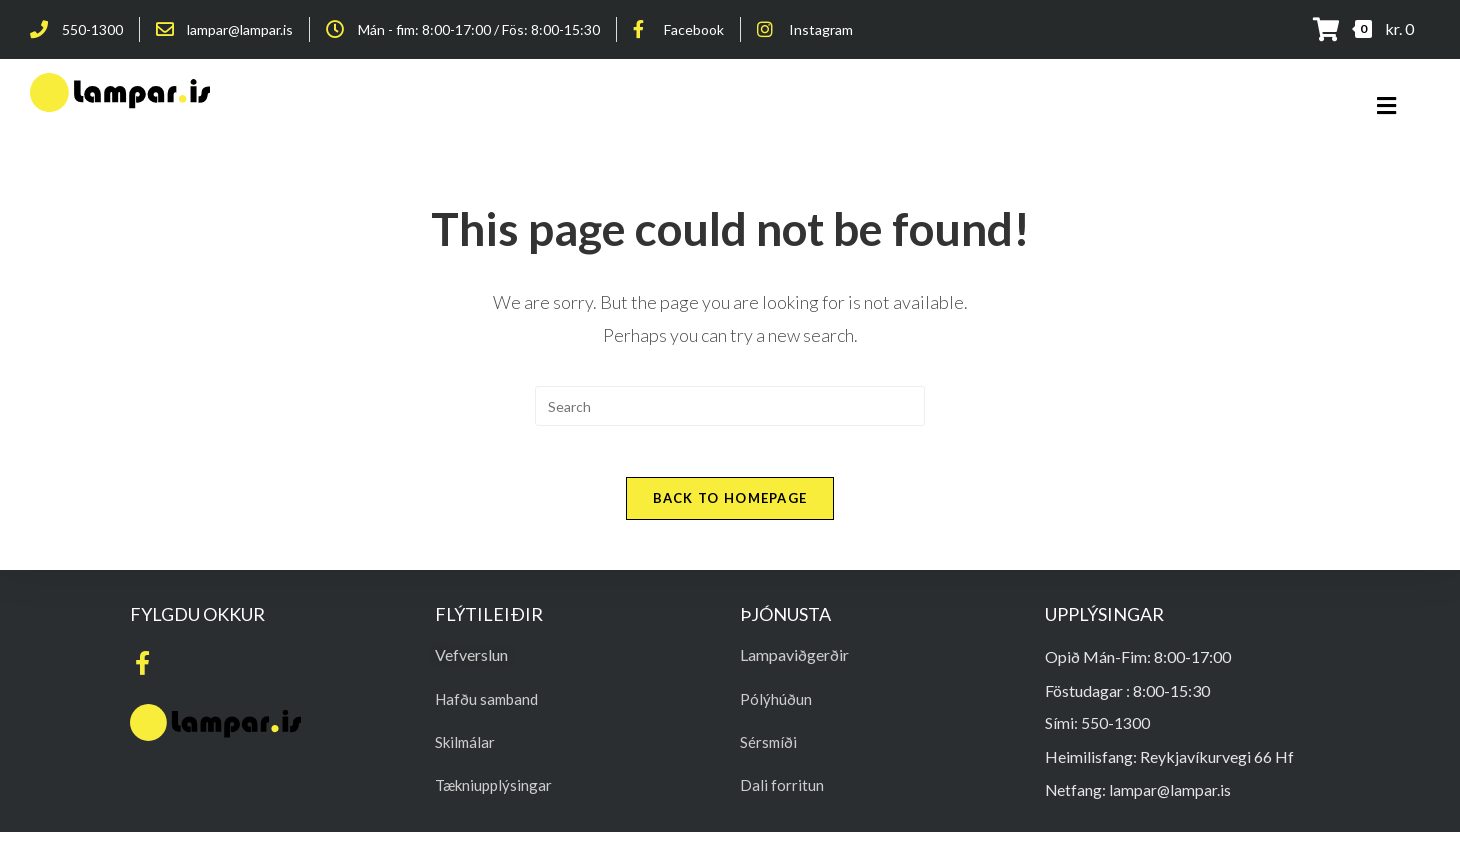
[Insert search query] (730, 406)
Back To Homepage (730, 507)
